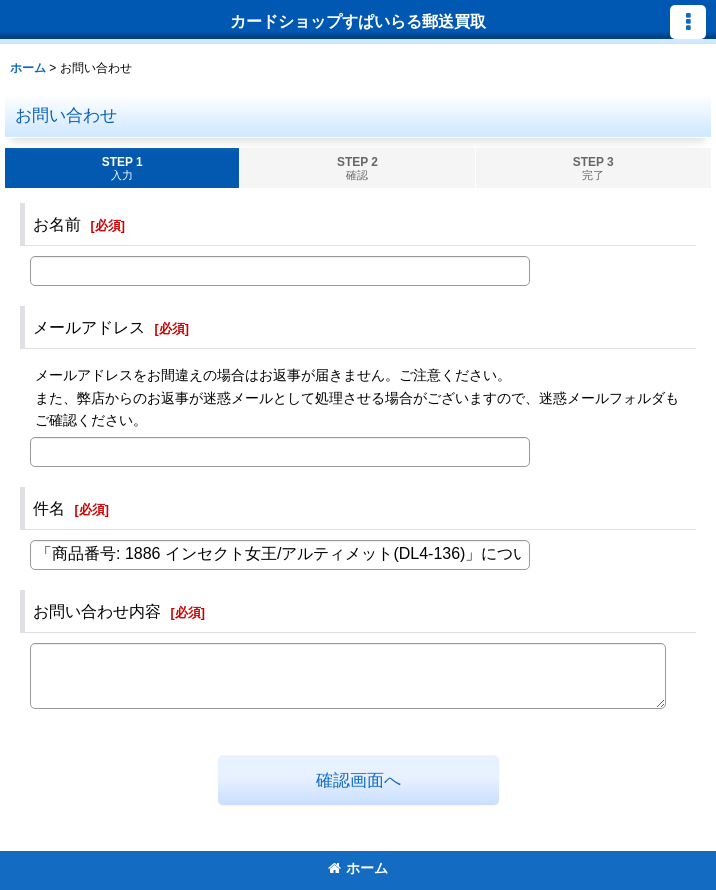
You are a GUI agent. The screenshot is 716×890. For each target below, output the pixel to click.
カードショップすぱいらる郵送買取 (358, 21)
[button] (688, 22)
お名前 (57, 224)
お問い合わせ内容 (97, 611)
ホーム (358, 868)
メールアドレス (89, 327)
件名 (49, 508)
